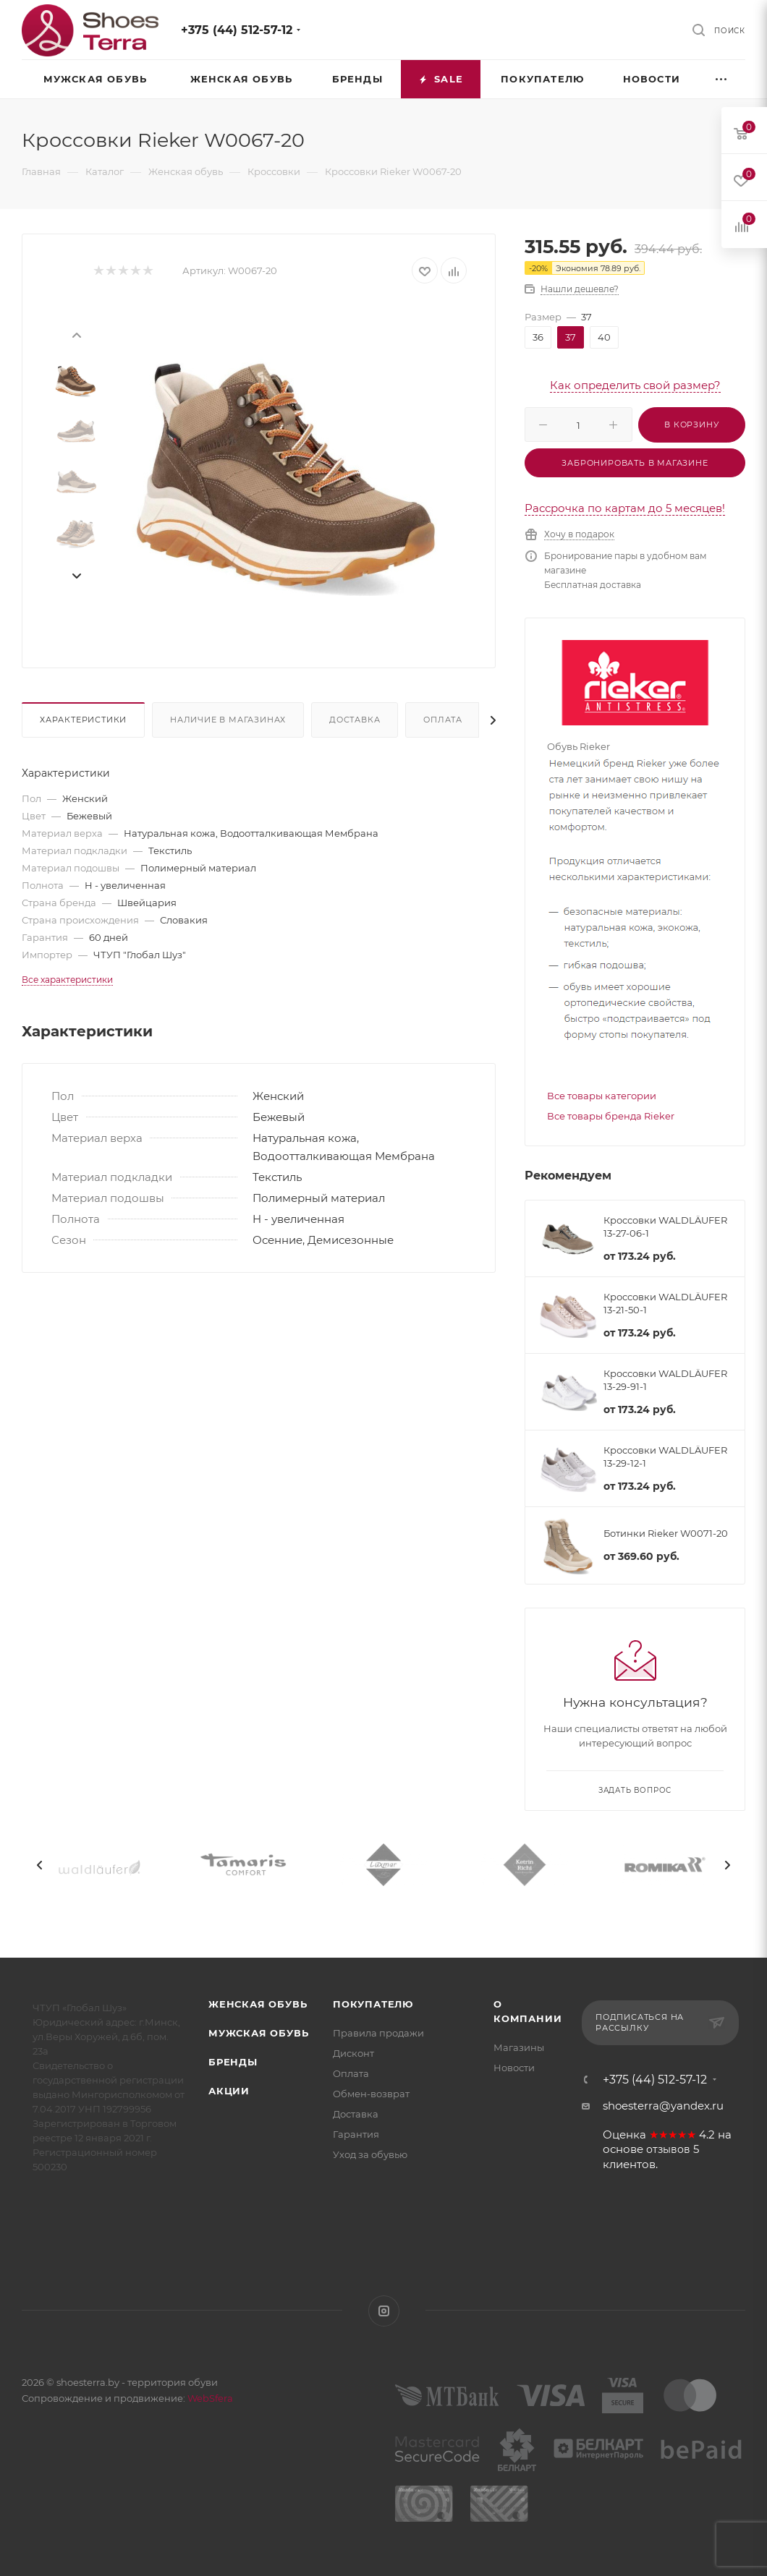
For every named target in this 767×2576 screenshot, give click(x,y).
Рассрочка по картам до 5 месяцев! (625, 508)
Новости (514, 2067)
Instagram (383, 2310)
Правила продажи (378, 2033)
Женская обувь (257, 2004)
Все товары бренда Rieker (610, 1116)
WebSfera (209, 2398)
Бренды (233, 2062)
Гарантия (356, 2134)
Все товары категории (601, 1095)
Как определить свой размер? (635, 385)
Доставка (354, 720)
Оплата (442, 720)
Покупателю (373, 2004)
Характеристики (83, 720)
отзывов (668, 2149)
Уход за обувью (370, 2154)
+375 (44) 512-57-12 (236, 30)
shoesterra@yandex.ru (663, 2105)
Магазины (518, 2047)
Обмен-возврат (371, 2093)
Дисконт (353, 2053)
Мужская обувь (258, 2033)
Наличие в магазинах (228, 720)
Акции (229, 2091)
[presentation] (76, 334)
